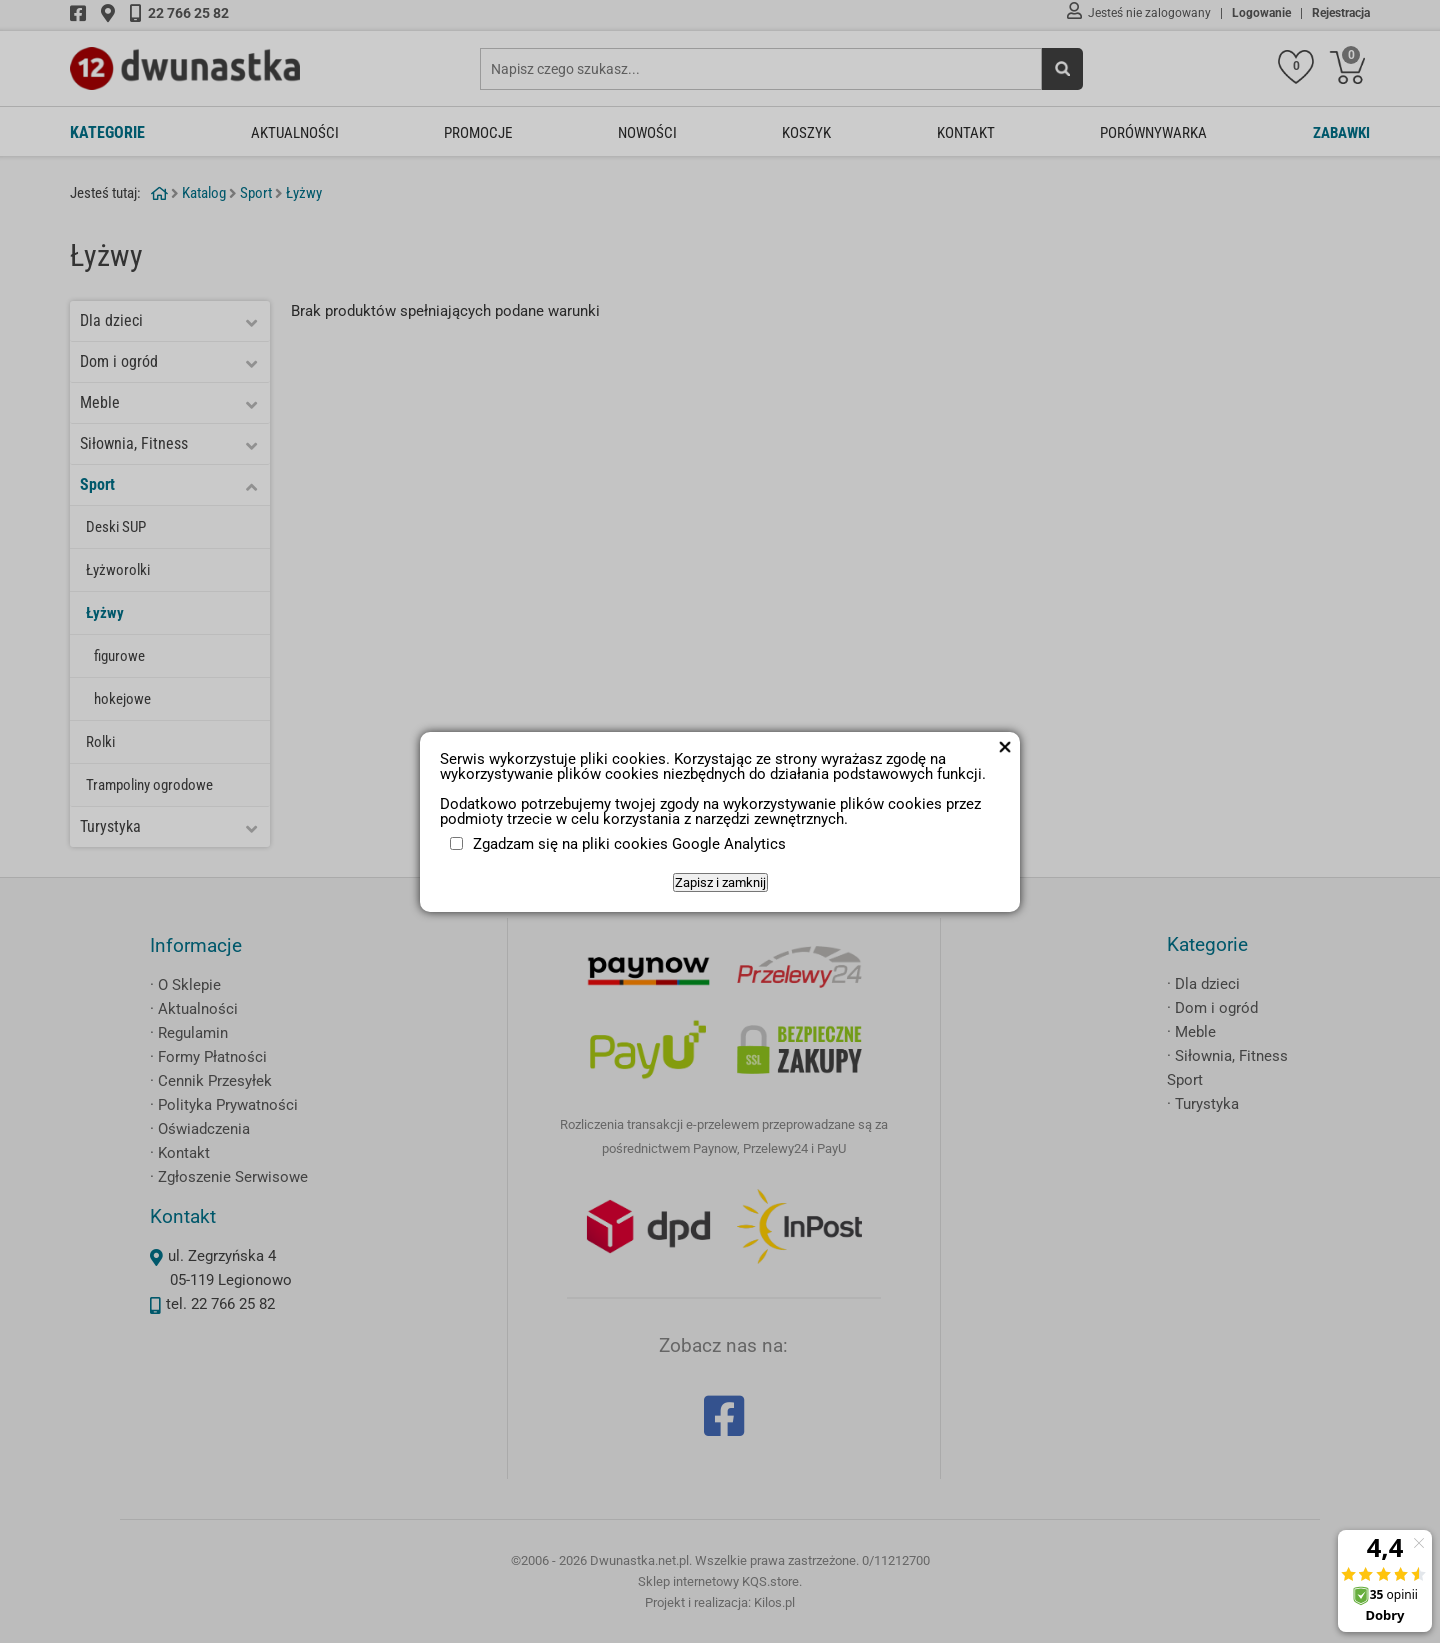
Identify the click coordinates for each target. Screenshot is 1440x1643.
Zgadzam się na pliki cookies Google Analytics (629, 844)
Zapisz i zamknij (720, 882)
